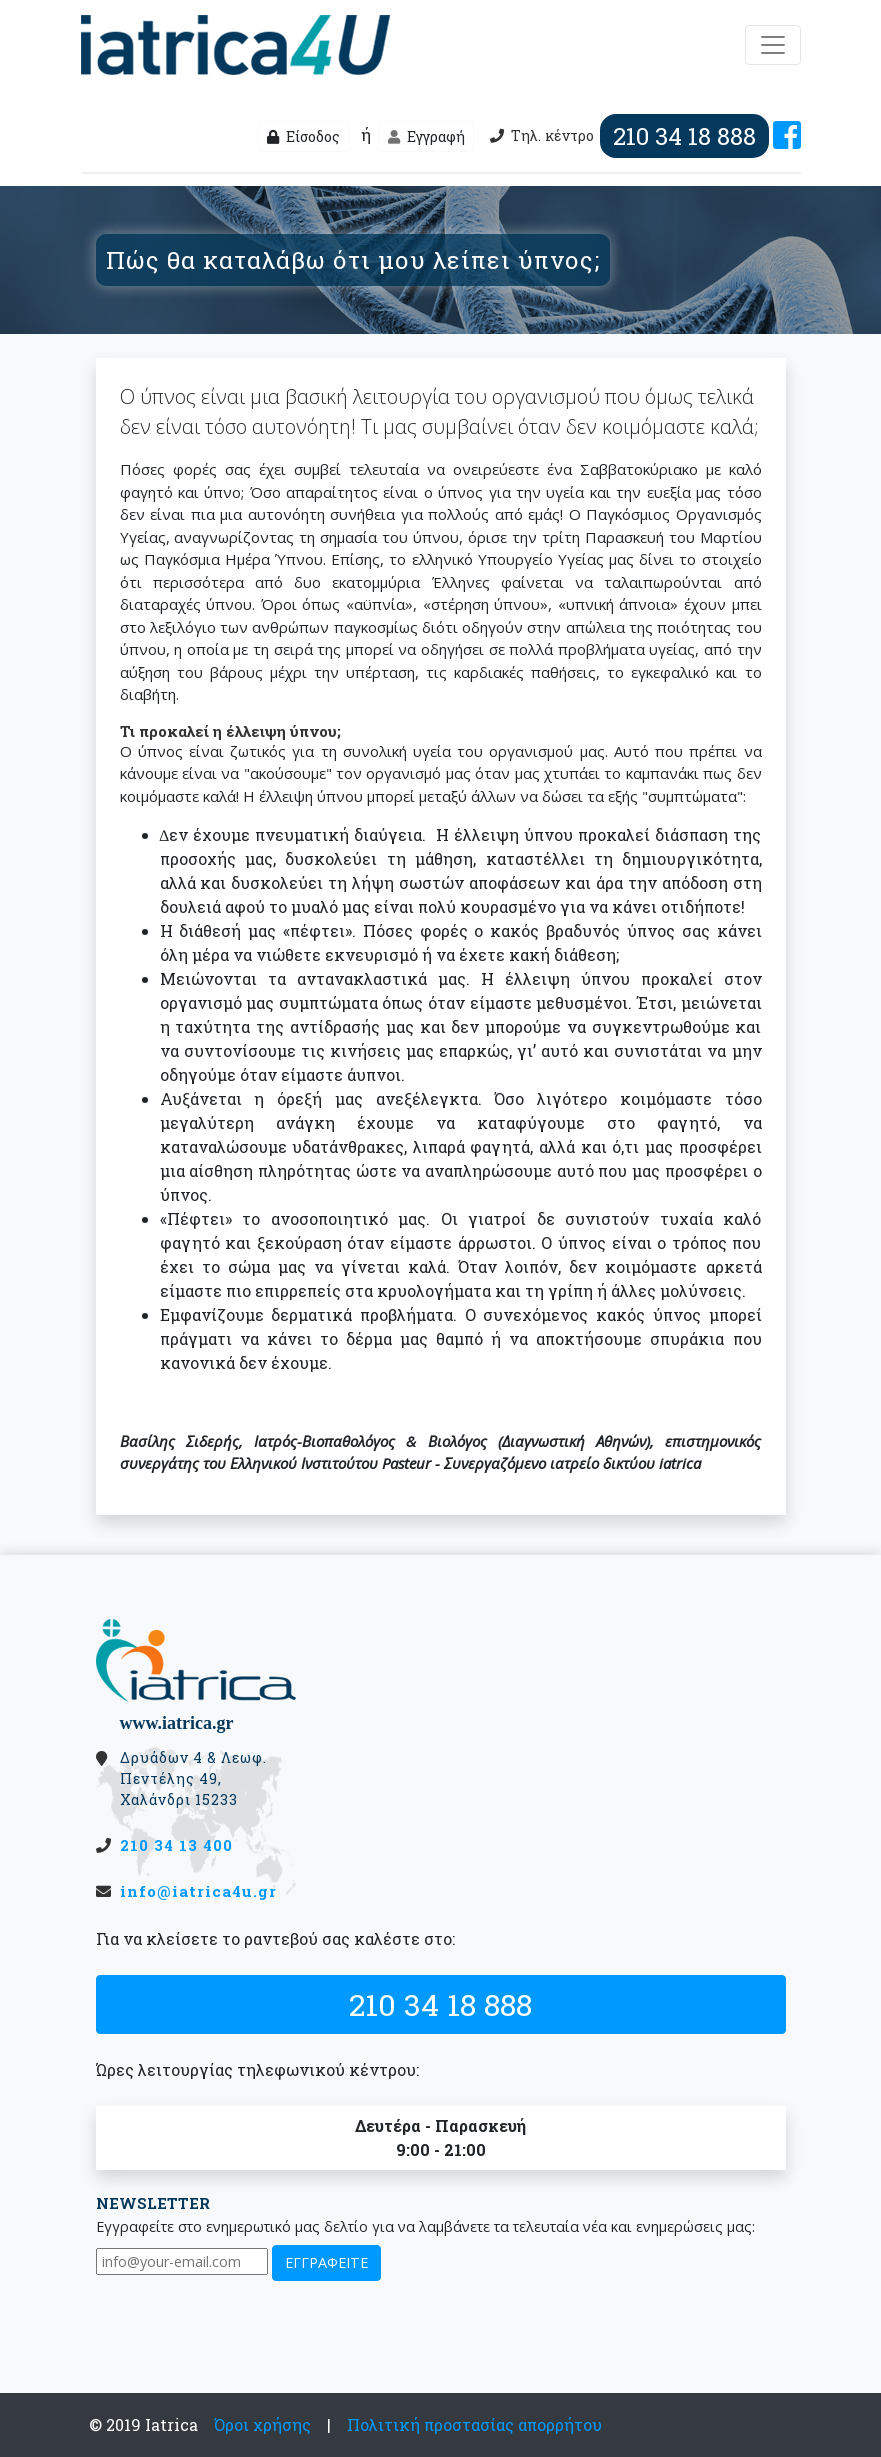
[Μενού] (773, 45)
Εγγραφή (426, 136)
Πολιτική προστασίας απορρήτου (474, 2424)
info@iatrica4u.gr (198, 1891)
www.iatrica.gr (177, 1723)
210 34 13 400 (176, 1845)
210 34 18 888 (440, 2004)
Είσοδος (303, 136)
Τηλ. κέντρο (627, 136)
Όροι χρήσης (262, 2424)
